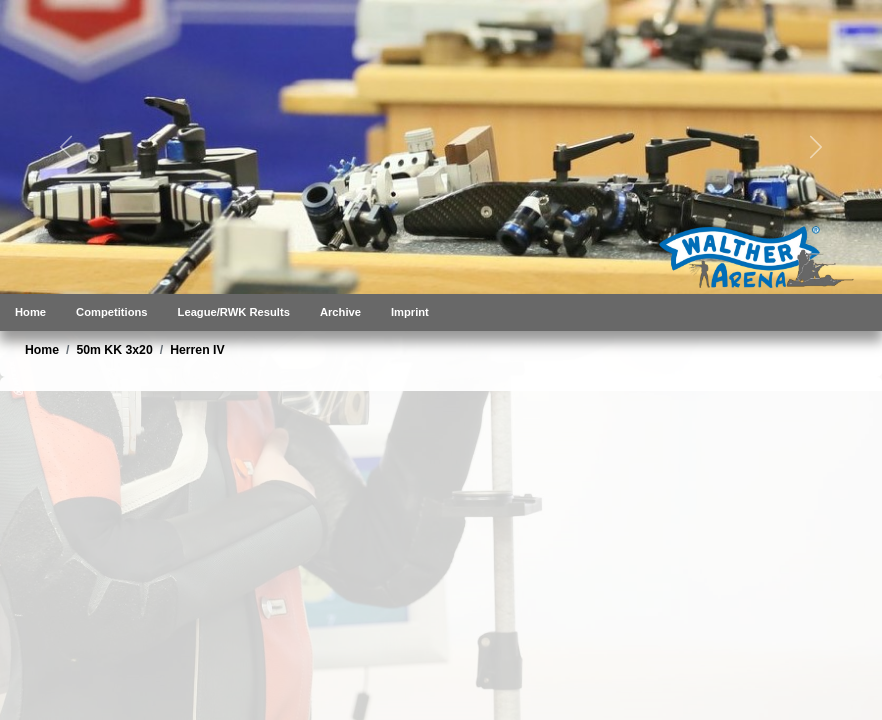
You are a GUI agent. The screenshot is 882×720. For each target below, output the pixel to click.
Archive (340, 312)
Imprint (410, 312)
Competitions (111, 312)
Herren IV (197, 350)
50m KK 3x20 (114, 350)
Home (30, 312)
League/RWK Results (234, 312)
